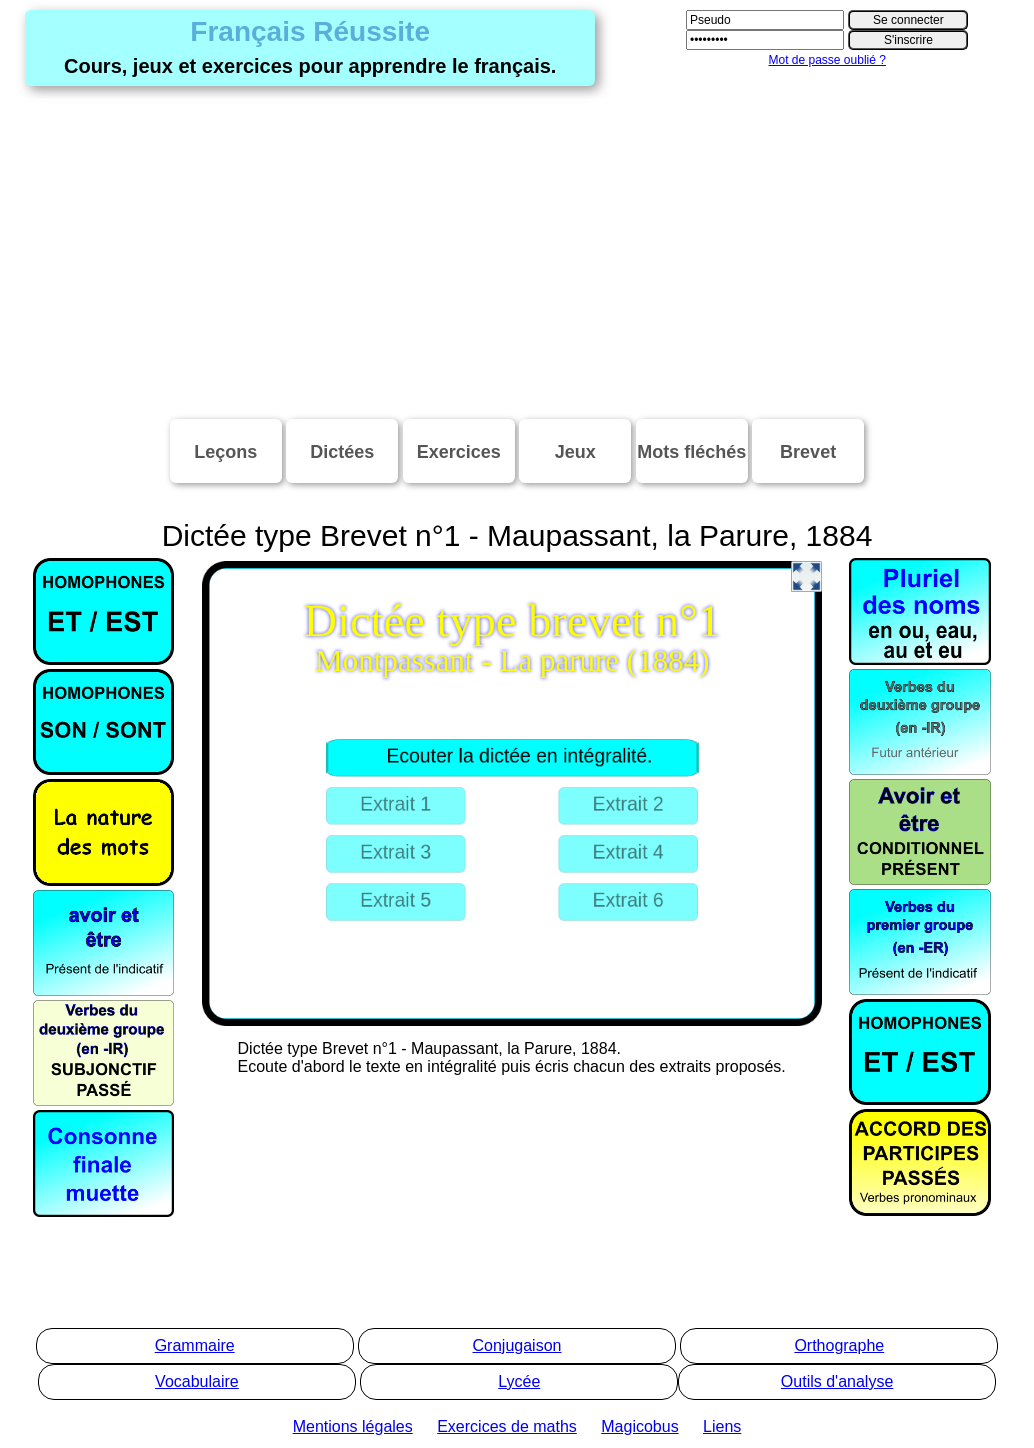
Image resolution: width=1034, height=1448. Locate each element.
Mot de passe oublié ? (826, 60)
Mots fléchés (691, 452)
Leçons (225, 452)
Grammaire (195, 1345)
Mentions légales (353, 1426)
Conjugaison (517, 1345)
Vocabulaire (197, 1381)
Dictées (342, 452)
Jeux (575, 452)
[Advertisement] (517, 254)
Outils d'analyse (837, 1381)
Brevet (808, 452)
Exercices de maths (507, 1426)
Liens (722, 1426)
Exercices (459, 452)
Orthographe (839, 1345)
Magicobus (639, 1426)
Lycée (519, 1381)
